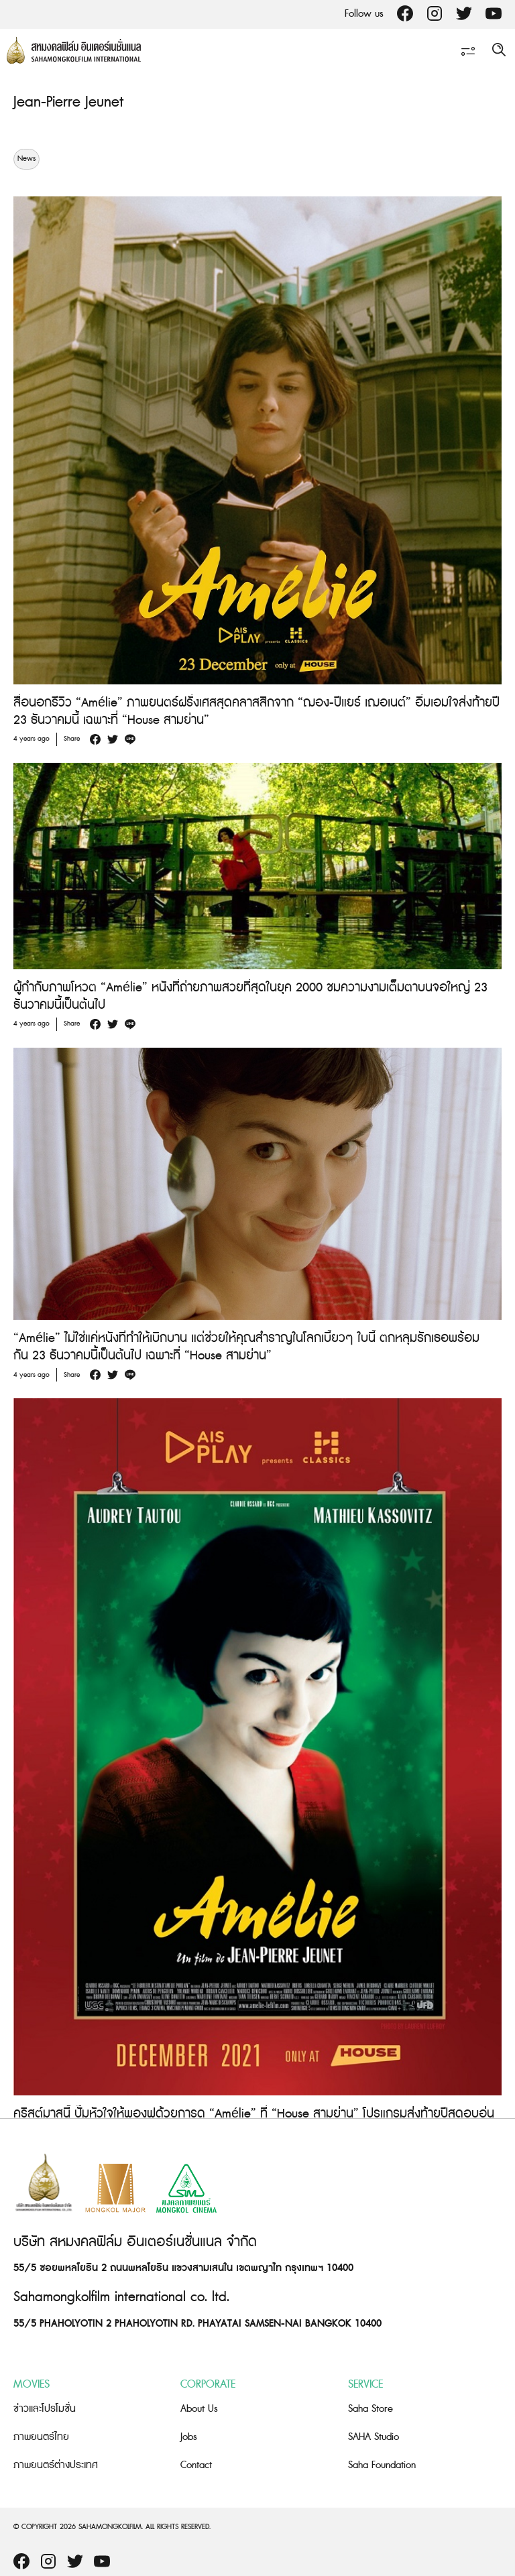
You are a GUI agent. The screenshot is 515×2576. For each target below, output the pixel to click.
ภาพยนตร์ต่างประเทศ (55, 2465)
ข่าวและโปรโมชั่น (44, 2408)
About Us (199, 2408)
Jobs (188, 2437)
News (26, 159)
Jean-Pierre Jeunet (68, 102)
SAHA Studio (373, 2437)
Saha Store (370, 2408)
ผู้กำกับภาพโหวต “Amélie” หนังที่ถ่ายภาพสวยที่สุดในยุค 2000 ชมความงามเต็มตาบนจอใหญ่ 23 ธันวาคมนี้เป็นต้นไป (250, 996)
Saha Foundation (382, 2465)
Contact (196, 2465)
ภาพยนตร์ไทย (41, 2437)
